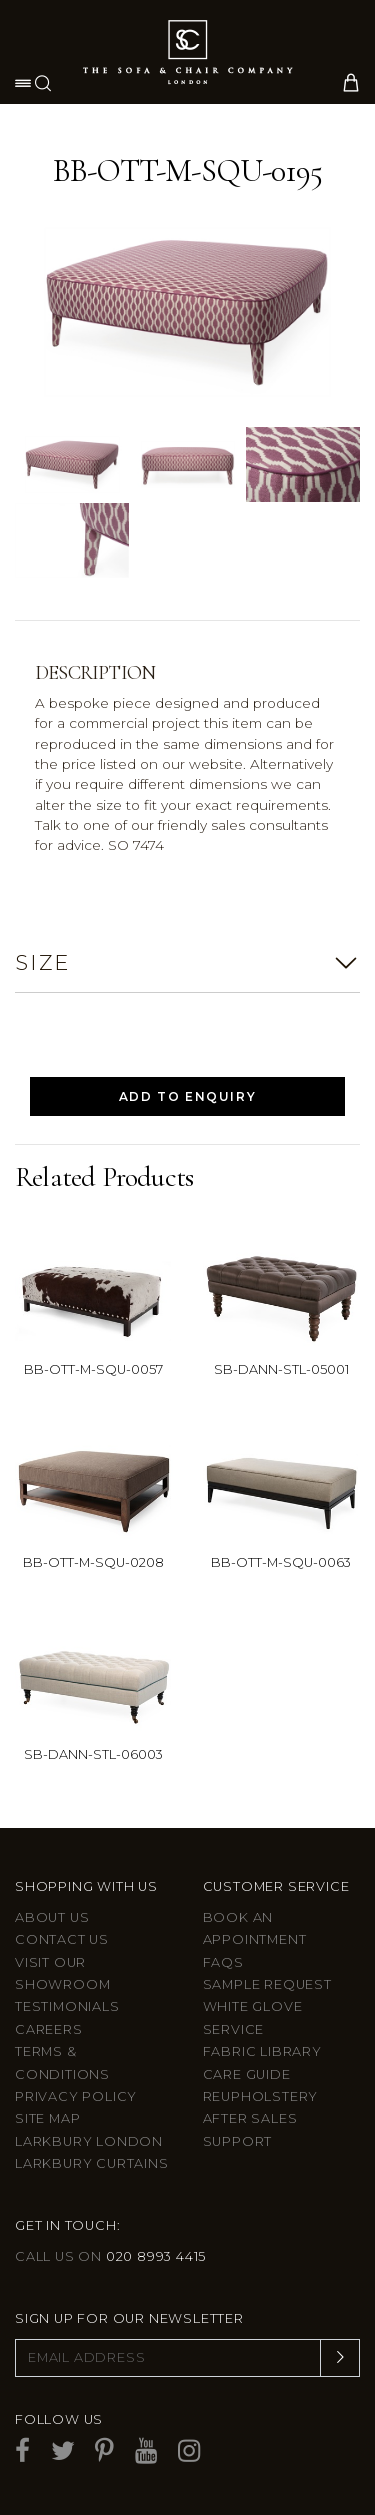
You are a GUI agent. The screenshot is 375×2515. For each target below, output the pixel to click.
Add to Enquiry (187, 1096)
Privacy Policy (76, 2096)
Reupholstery (261, 2096)
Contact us (62, 1939)
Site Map (47, 2118)
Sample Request (267, 1984)
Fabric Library (262, 2051)
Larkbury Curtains (92, 2163)
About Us (52, 1917)
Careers (49, 2029)
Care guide (247, 2074)
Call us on (110, 2256)
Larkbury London (89, 2141)
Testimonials (67, 2006)
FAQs (223, 1962)
